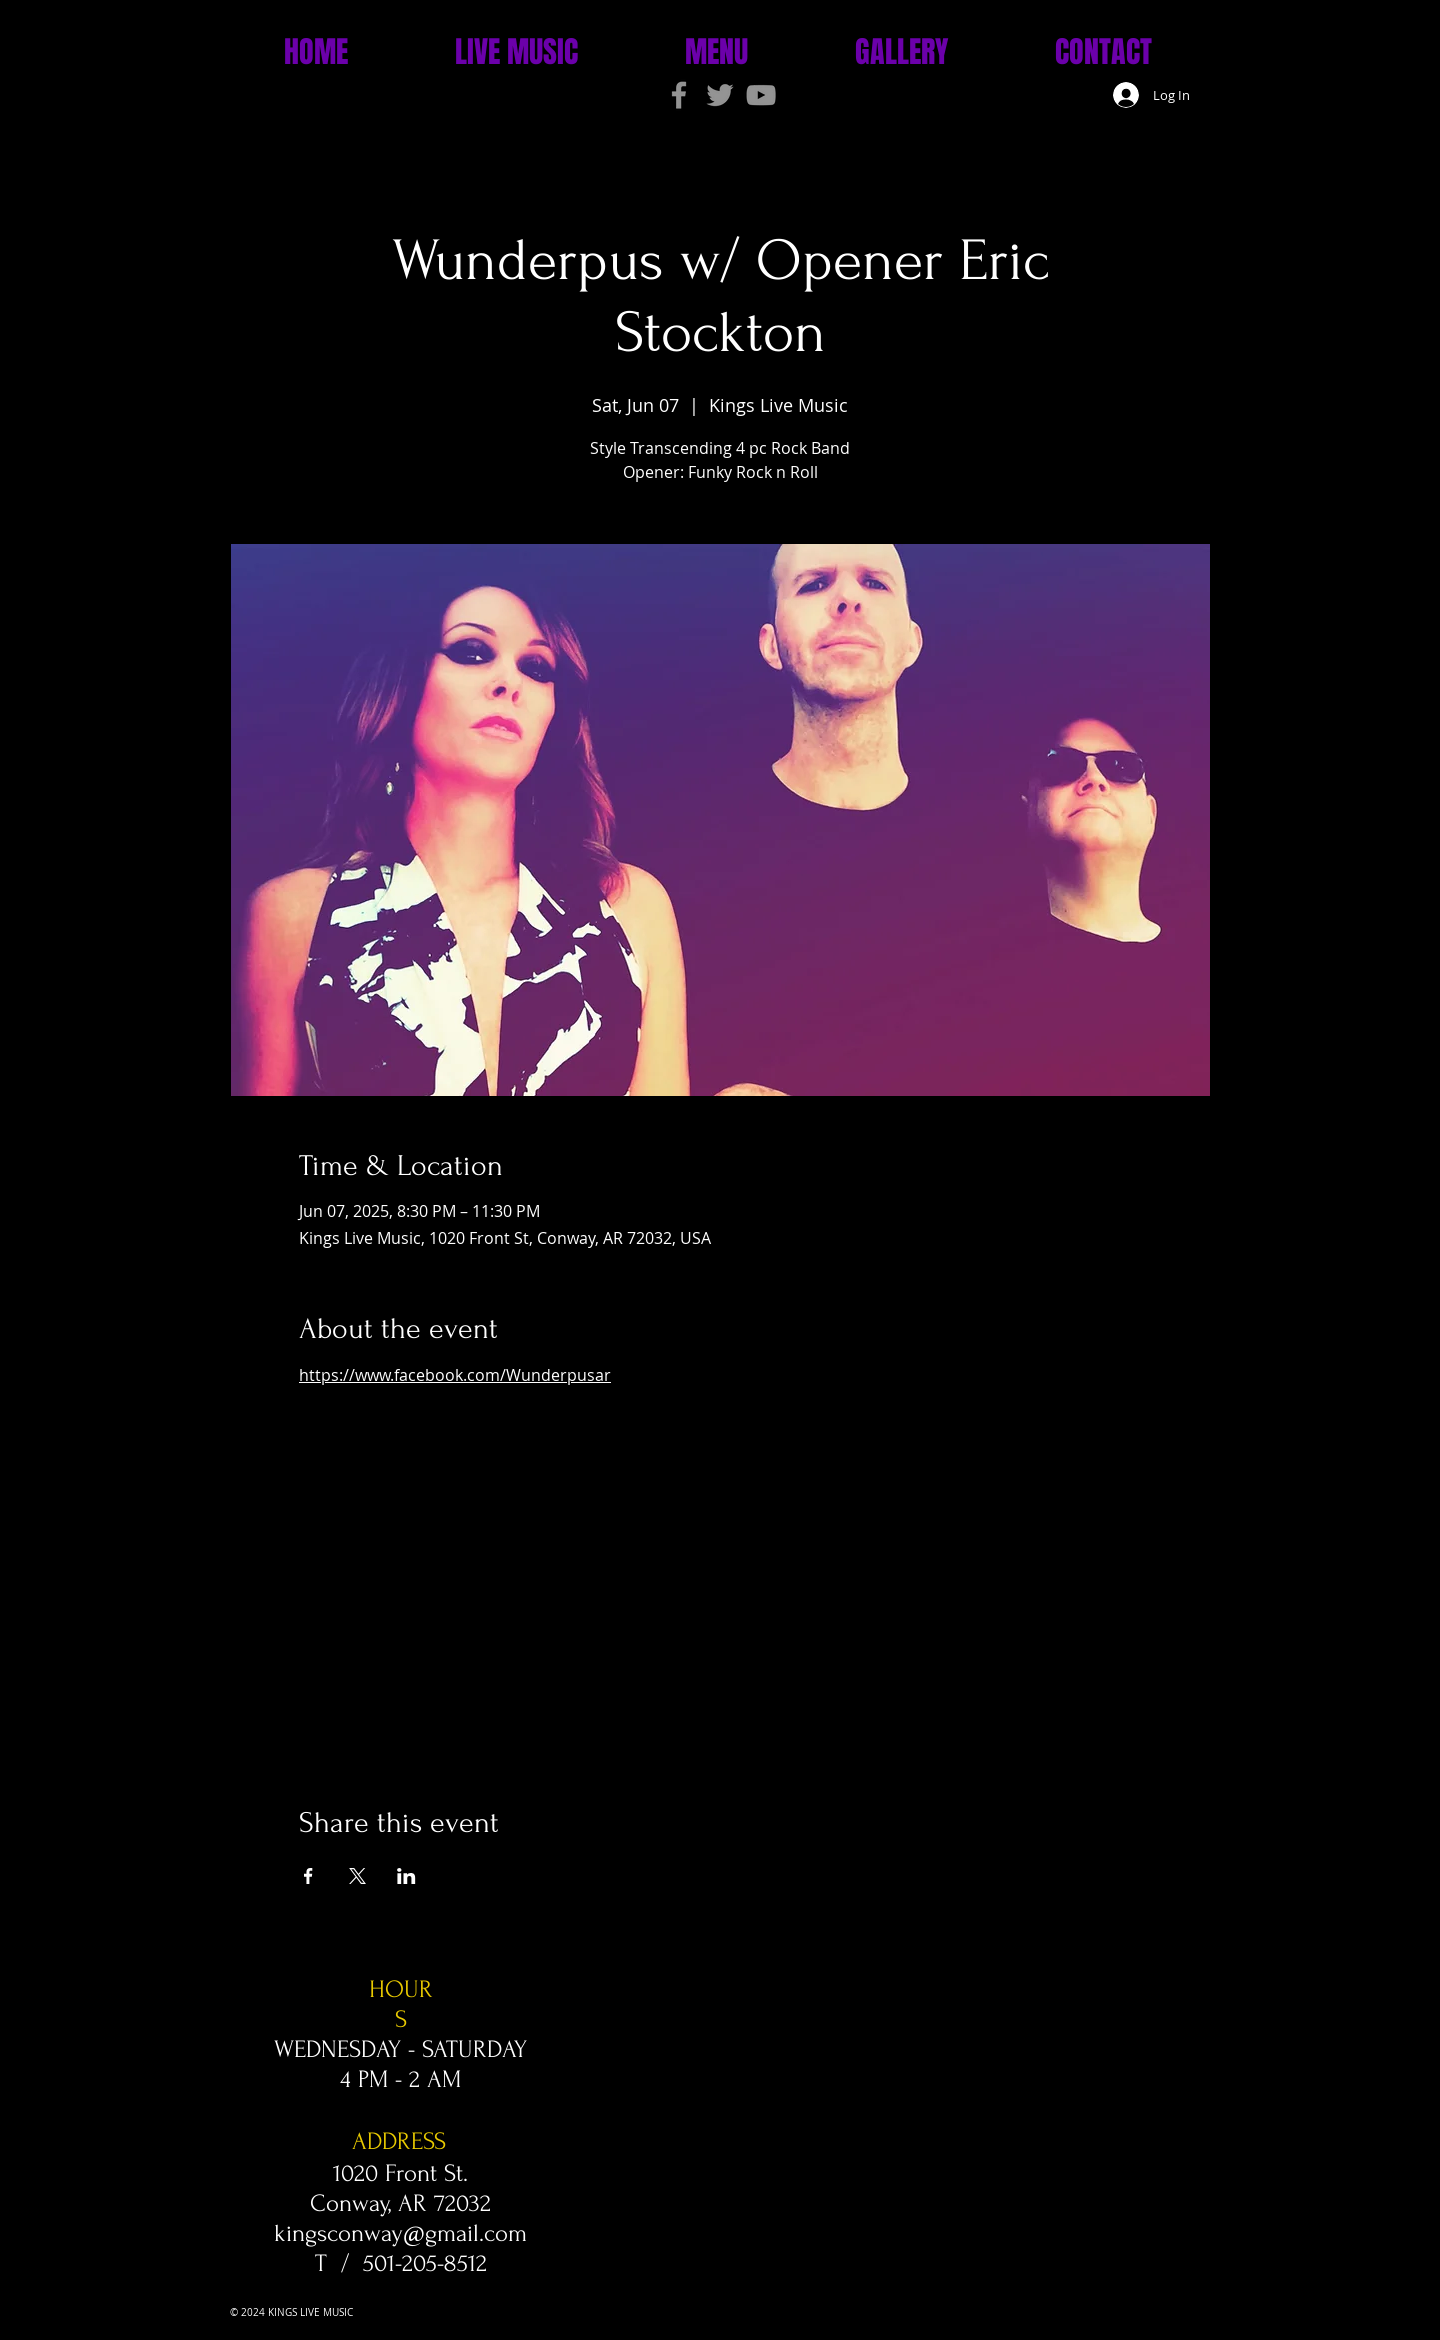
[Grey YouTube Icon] (761, 95)
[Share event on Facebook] (308, 1876)
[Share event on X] (357, 1876)
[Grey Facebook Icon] (679, 95)
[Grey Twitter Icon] (720, 95)
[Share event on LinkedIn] (406, 1876)
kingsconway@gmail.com (400, 2233)
